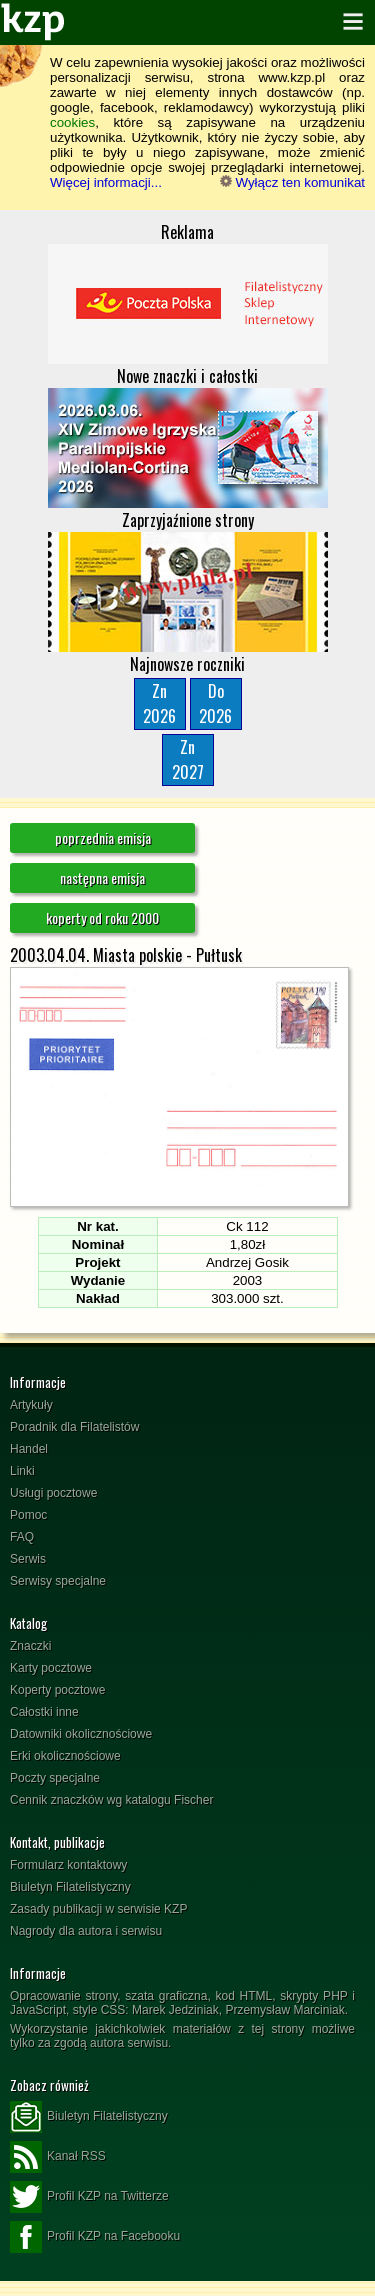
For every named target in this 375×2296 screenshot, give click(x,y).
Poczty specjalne (55, 1778)
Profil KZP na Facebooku (95, 2237)
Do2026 (215, 703)
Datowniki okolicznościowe (81, 1734)
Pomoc (28, 1515)
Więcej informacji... (106, 182)
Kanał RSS (58, 2157)
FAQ (22, 1537)
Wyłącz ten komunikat (292, 182)
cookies (72, 122)
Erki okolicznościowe (65, 1756)
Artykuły (31, 1405)
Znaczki (30, 1646)
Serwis (28, 1559)
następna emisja (102, 877)
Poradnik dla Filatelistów (74, 1427)
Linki (22, 1471)
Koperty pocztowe (57, 1690)
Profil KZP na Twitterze (89, 2197)
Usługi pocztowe (53, 1493)
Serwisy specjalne (58, 1581)
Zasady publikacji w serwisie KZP (98, 1909)
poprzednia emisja (103, 837)
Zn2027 (188, 759)
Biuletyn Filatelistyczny (70, 1887)
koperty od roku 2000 (102, 917)
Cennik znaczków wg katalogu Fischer (111, 1800)
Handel (29, 1449)
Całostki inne (44, 1712)
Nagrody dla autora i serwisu (86, 1931)
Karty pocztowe (51, 1668)
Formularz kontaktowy (68, 1865)
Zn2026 (159, 703)
